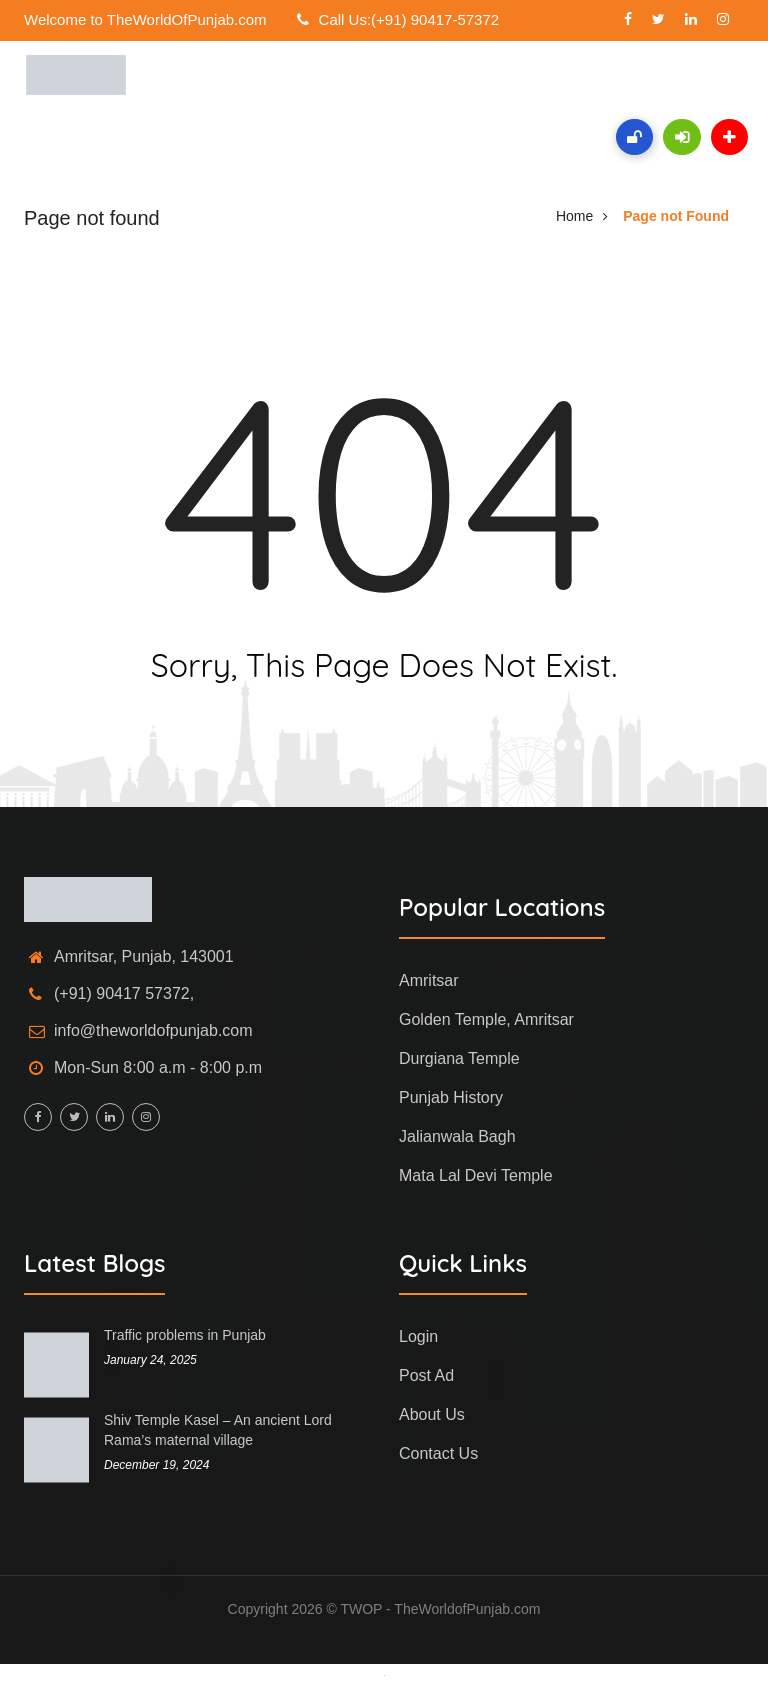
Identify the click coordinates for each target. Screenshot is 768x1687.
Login (418, 1336)
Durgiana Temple (459, 1058)
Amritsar (429, 980)
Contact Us (438, 1453)
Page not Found (676, 216)
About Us (432, 1414)
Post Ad (426, 1375)
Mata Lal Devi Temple (476, 1175)
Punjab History (451, 1097)
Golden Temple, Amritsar (486, 1019)
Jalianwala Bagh (457, 1136)
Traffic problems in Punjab (185, 1335)
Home (574, 216)
